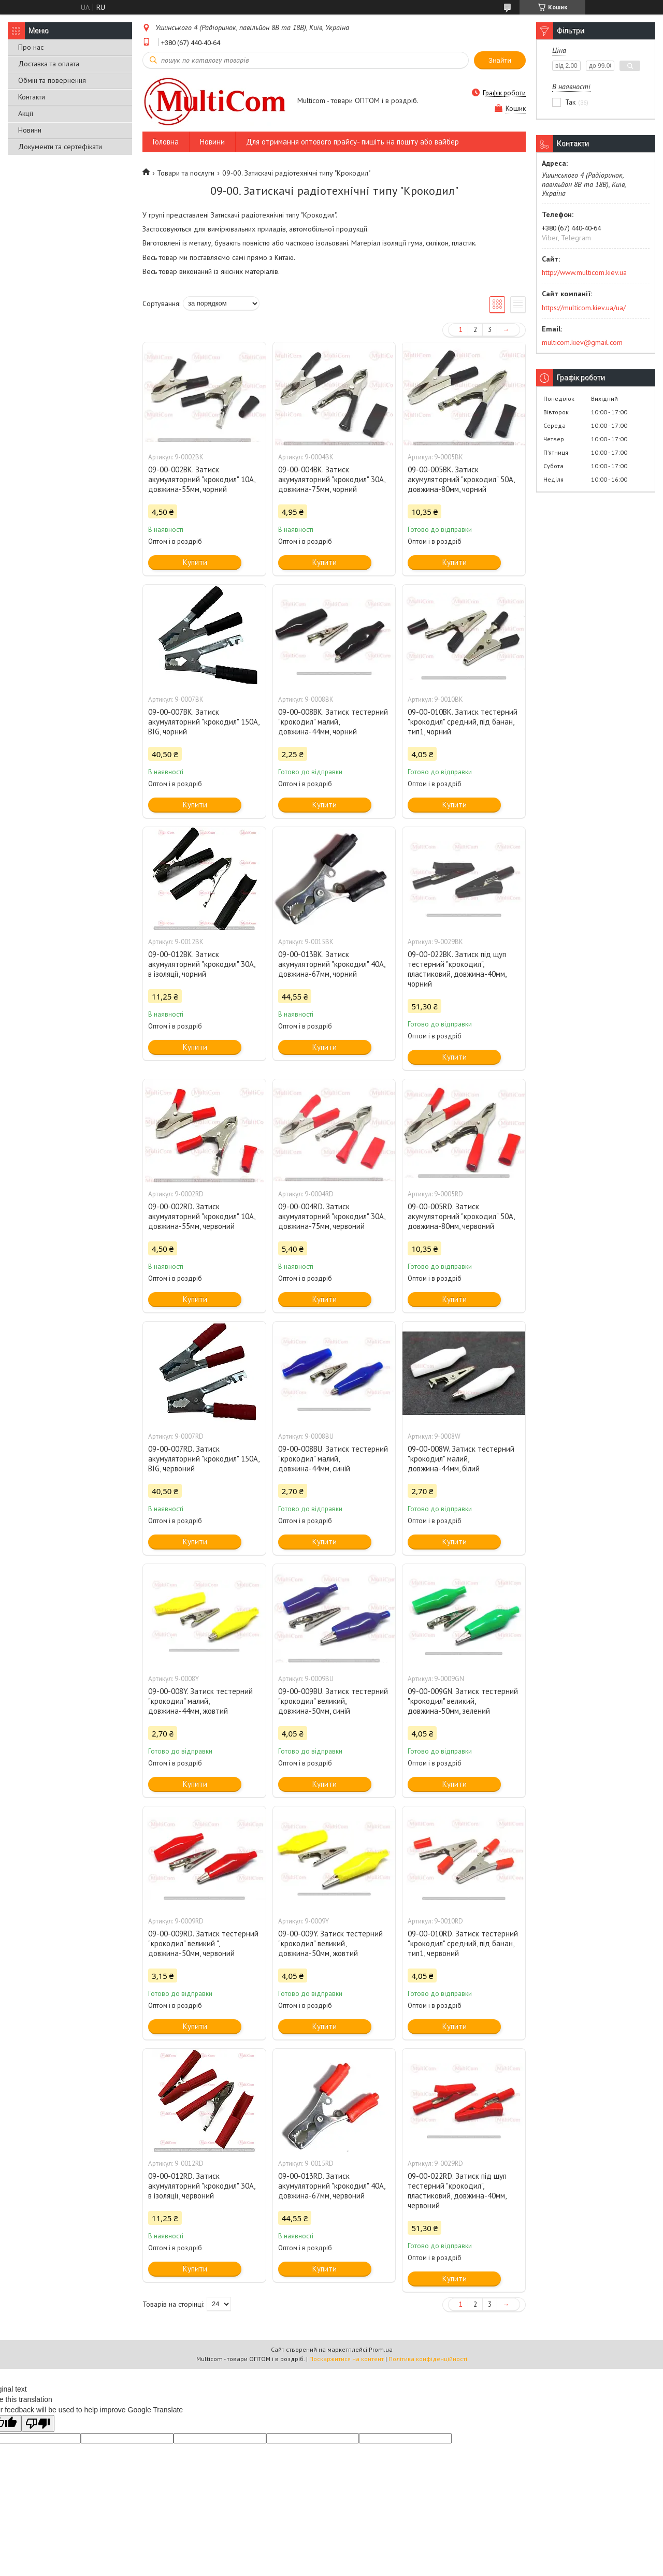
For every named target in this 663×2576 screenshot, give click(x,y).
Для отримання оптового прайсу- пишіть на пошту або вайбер (352, 142)
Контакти (31, 97)
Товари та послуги (185, 173)
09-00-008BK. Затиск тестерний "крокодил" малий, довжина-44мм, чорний (333, 721)
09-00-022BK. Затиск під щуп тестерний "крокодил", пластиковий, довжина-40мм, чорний (457, 969)
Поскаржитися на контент (346, 2359)
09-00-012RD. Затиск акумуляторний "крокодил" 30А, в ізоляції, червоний (201, 2186)
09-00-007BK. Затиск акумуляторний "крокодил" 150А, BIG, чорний (203, 721)
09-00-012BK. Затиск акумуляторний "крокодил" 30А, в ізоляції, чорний (201, 964)
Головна (166, 142)
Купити (195, 562)
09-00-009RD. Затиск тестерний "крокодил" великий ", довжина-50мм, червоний (203, 1943)
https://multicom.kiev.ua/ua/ (584, 307)
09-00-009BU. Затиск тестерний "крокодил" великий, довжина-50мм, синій (333, 1701)
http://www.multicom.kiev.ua (584, 272)
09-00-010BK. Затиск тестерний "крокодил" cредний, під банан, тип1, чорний (462, 721)
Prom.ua (381, 2349)
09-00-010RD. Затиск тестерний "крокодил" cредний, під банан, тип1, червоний (463, 1943)
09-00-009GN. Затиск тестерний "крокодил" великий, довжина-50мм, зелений (463, 1701)
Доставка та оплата (48, 63)
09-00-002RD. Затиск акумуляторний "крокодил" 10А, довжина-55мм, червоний (201, 1216)
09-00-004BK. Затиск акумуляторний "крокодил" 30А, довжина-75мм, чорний (331, 479)
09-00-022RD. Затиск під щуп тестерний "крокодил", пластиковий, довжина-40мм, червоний (457, 2190)
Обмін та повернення (52, 80)
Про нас (31, 47)
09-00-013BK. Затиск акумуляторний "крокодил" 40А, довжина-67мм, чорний (331, 964)
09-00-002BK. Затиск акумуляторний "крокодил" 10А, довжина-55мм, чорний (201, 479)
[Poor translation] (37, 2423)
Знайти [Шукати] (499, 60)
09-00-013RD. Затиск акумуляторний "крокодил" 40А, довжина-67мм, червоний (331, 2186)
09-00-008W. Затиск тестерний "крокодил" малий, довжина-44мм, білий (461, 1458)
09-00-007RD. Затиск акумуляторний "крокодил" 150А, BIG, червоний (203, 1458)
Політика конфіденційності (427, 2359)
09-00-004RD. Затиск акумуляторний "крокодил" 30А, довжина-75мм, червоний (331, 1216)
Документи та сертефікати (60, 146)
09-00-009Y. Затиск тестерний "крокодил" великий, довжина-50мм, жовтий (330, 1943)
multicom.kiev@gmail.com (582, 342)
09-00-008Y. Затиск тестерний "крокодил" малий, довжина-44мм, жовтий (200, 1701)
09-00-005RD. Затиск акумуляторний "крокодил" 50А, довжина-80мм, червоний (461, 1216)
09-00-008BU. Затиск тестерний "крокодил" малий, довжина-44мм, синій (333, 1458)
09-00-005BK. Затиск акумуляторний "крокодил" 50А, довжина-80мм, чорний (461, 479)
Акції (25, 113)
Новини (29, 130)
